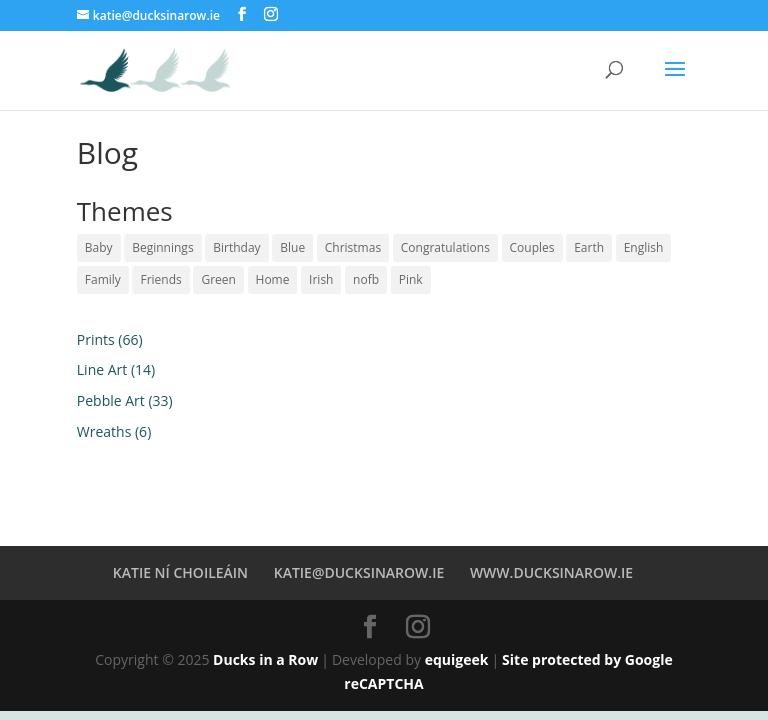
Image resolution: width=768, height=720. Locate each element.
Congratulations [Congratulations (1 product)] (445, 247)
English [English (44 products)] (644, 247)
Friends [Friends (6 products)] (160, 279)
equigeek (457, 659)
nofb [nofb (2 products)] (366, 279)
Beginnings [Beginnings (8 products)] (162, 247)
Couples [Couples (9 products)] (532, 247)
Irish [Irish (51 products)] (321, 279)
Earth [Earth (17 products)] (589, 247)
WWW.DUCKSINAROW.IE (551, 572)
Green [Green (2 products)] (218, 279)
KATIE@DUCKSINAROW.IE (359, 572)
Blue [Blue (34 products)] (292, 247)
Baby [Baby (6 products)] (99, 247)
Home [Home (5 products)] (273, 279)
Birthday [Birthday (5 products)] (236, 247)
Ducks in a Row (265, 659)
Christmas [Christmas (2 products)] (353, 247)
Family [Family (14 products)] (103, 279)
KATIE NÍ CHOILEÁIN (180, 572)
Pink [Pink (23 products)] (411, 279)
